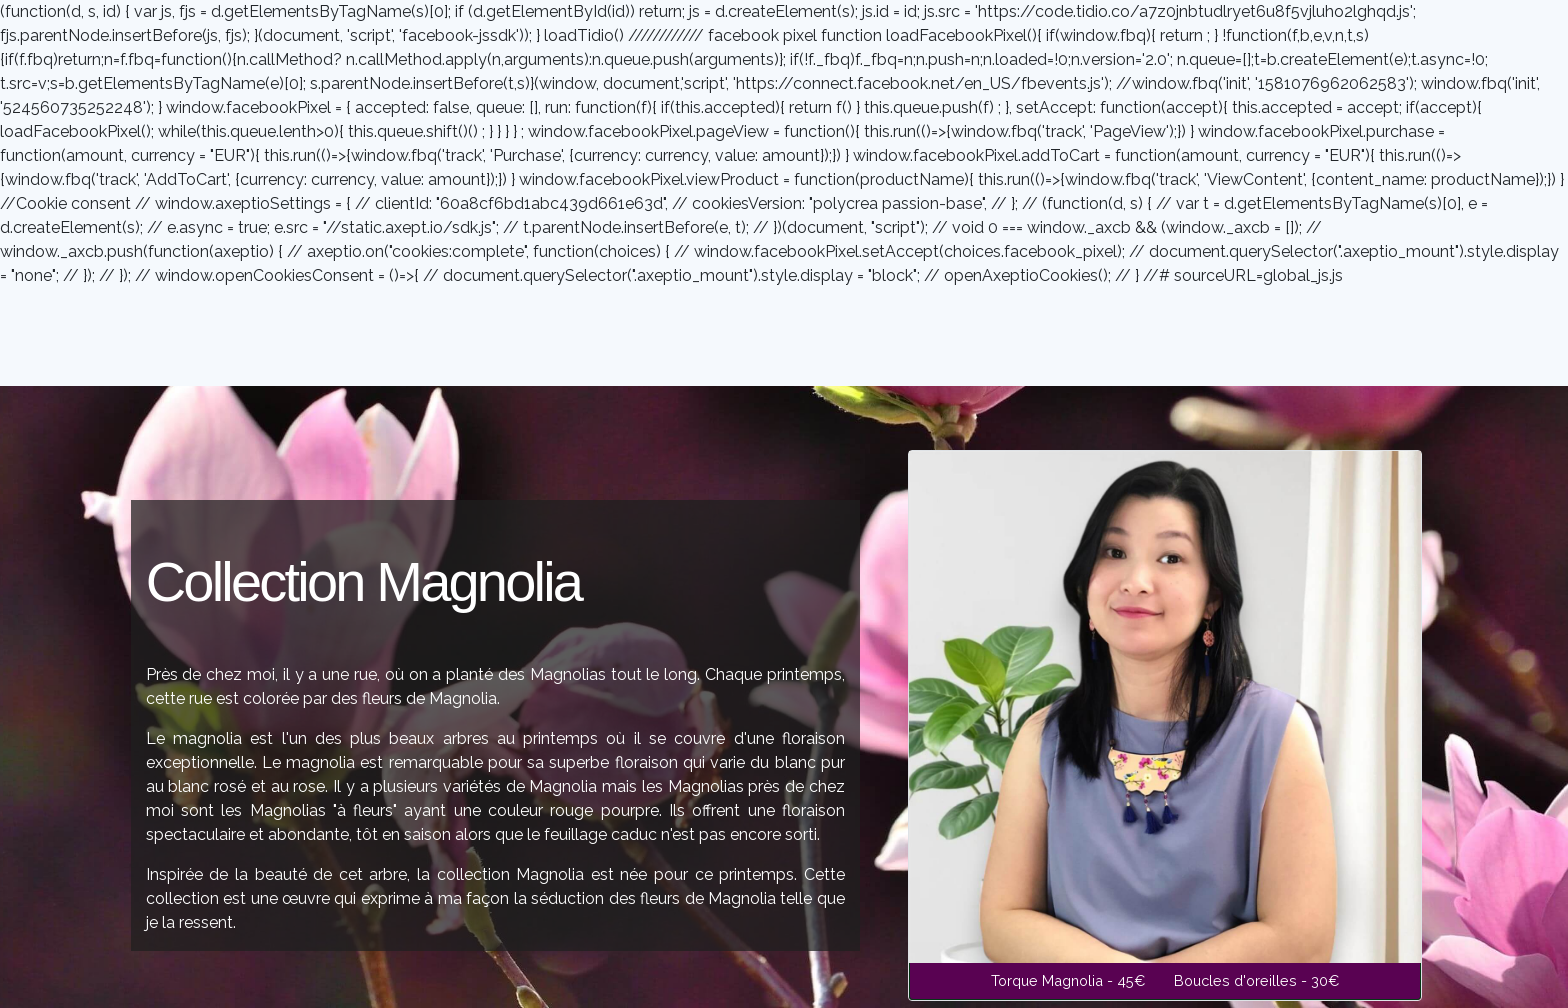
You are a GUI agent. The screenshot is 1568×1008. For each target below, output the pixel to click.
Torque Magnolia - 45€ (1070, 980)
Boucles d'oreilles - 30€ (1257, 980)
